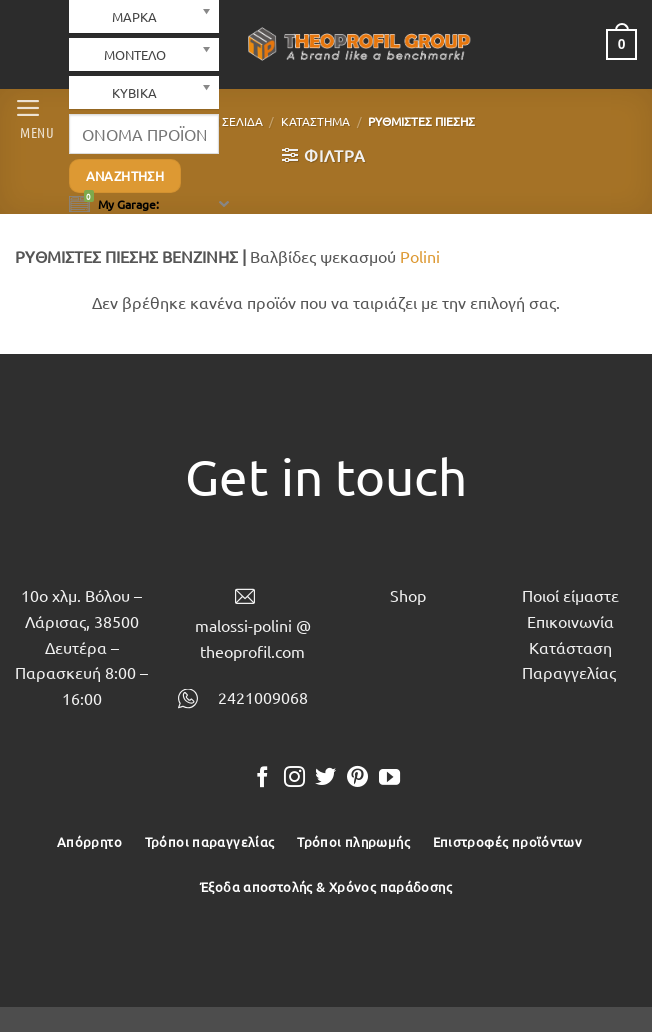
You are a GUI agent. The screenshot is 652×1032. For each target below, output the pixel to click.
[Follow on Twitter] (325, 778)
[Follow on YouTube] (389, 778)
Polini (420, 256)
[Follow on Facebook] (262, 778)
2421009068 (263, 697)
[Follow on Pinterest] (357, 778)
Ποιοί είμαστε (570, 595)
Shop (408, 595)
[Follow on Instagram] (294, 778)
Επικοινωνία (570, 621)
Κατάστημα (315, 121)
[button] (34, 116)
